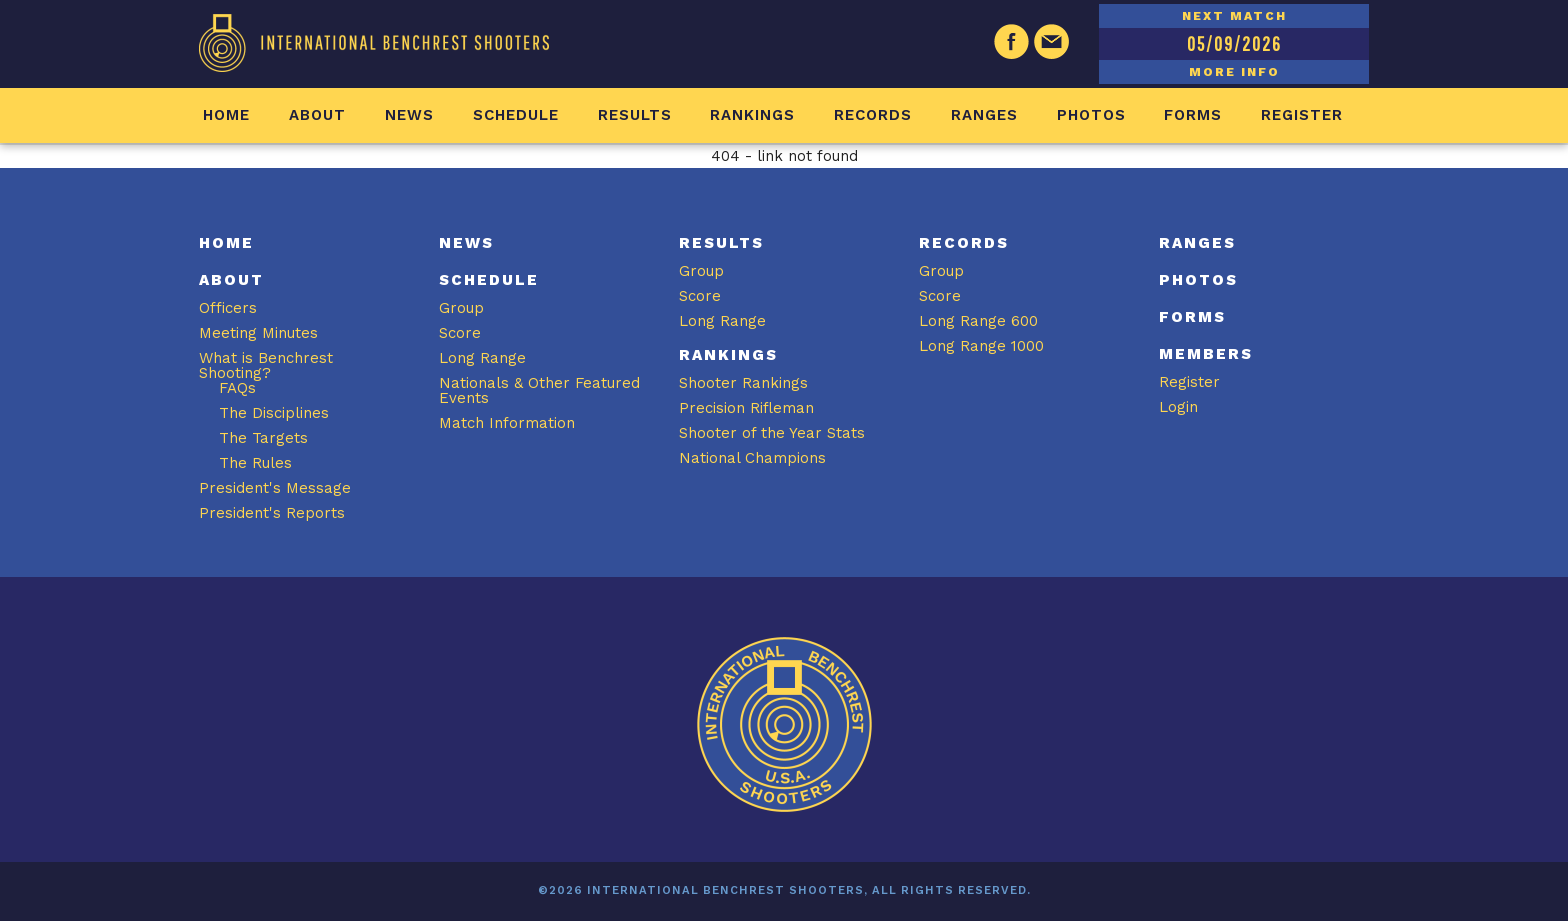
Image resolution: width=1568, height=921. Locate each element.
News (409, 115)
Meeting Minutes (258, 333)
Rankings (752, 115)
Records (873, 115)
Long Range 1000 (981, 346)
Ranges (984, 115)
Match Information (507, 423)
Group (461, 308)
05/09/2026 (1234, 43)
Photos (1091, 115)
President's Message (275, 488)
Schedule (516, 115)
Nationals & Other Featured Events (539, 390)
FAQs (237, 388)
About (317, 115)
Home (226, 115)
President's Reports (272, 513)
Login (1178, 407)
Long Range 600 (978, 321)
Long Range (482, 358)
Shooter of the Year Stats (772, 433)
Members (1206, 354)
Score (460, 333)
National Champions (752, 458)
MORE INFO (1234, 72)
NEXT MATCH (1234, 16)
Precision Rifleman (746, 408)
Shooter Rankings (743, 383)
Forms (1193, 115)
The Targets (263, 438)
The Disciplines (274, 413)
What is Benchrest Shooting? (266, 365)
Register (1302, 115)
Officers (228, 308)
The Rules (255, 463)
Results (635, 115)
